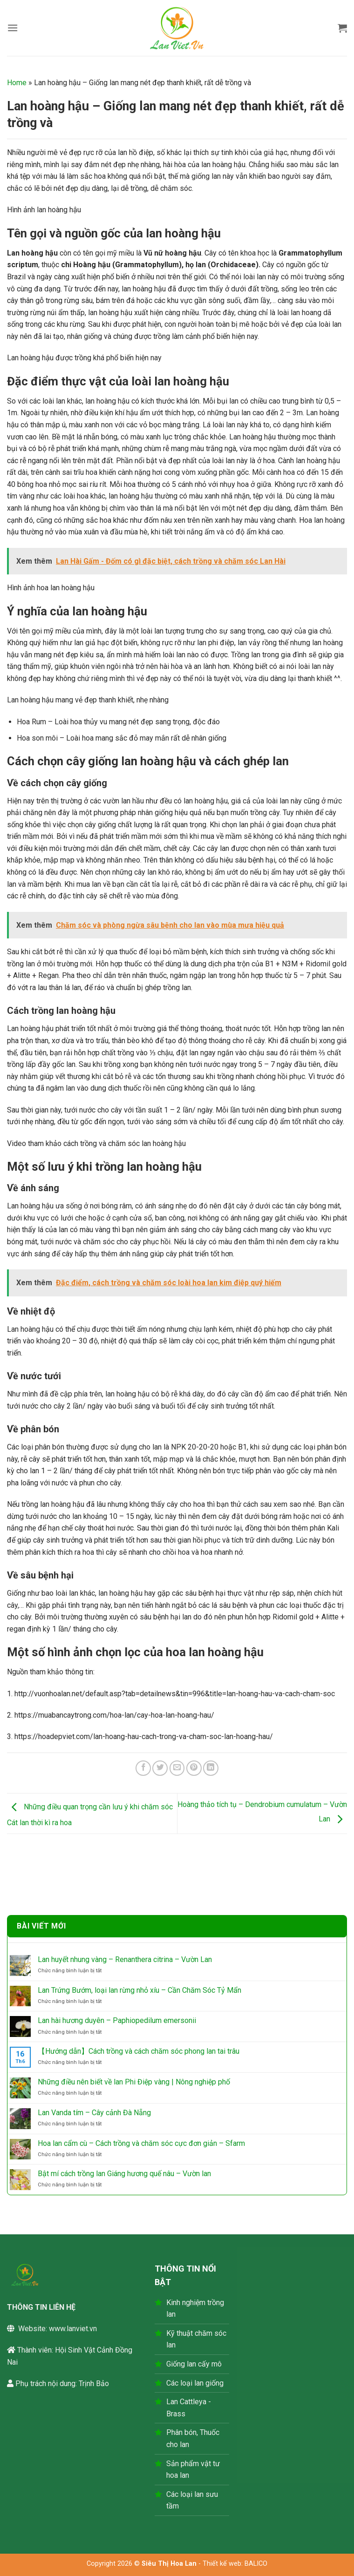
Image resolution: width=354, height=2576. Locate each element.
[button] (12, 27)
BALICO (256, 2564)
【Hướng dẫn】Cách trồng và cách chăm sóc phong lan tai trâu (138, 2051)
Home (17, 82)
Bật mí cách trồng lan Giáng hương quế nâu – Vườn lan (124, 2173)
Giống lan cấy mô (194, 2364)
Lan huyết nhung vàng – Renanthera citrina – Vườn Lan (125, 1959)
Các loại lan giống (195, 2383)
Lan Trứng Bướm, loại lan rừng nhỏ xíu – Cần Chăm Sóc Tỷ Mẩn (139, 1990)
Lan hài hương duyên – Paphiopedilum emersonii (117, 2020)
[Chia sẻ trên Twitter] (160, 1768)
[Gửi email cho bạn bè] (177, 1768)
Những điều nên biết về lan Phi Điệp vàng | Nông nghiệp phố (134, 2081)
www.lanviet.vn (73, 2328)
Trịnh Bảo (94, 2383)
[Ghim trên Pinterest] (194, 1768)
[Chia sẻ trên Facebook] (143, 1768)
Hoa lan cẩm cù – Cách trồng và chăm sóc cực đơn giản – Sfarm (141, 2143)
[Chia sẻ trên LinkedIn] (210, 1768)
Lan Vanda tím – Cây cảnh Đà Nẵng (94, 2112)
